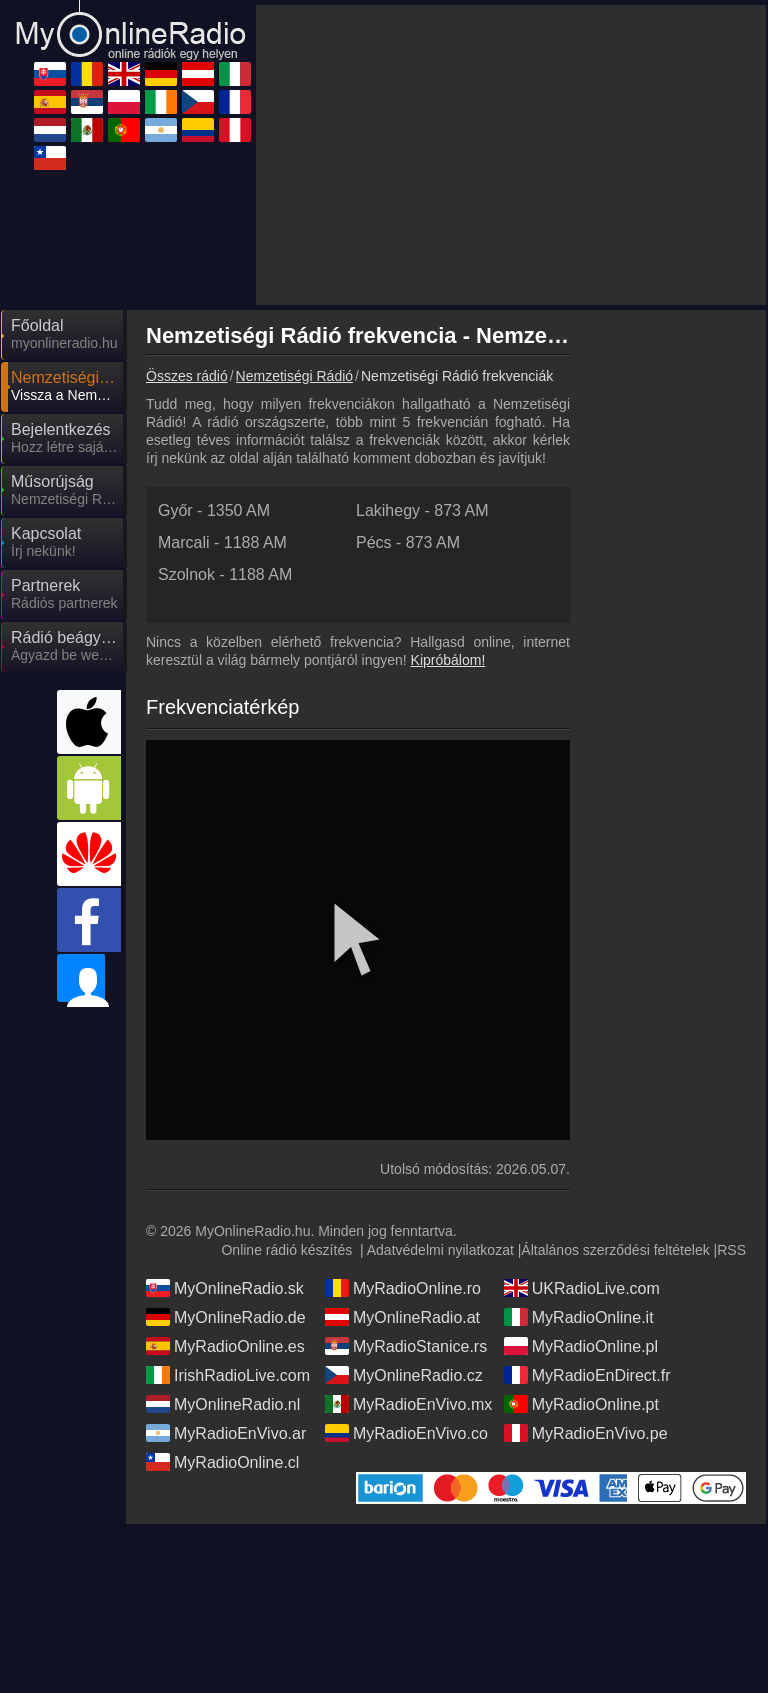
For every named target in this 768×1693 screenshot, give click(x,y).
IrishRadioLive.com (228, 1195)
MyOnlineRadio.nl (223, 1224)
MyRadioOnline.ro (403, 1108)
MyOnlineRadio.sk (225, 1108)
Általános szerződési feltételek (615, 1070)
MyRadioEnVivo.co (406, 1253)
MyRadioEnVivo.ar (226, 1253)
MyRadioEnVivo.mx (408, 1224)
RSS (731, 1070)
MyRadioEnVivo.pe (586, 1253)
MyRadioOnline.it (579, 1137)
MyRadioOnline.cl (222, 1282)
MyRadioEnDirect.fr (587, 1195)
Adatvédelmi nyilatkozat (440, 1070)
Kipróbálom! (448, 480)
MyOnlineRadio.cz (404, 1195)
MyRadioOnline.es (225, 1166)
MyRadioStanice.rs (406, 1166)
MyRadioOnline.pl (581, 1166)
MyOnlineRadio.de (226, 1137)
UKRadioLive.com (582, 1108)
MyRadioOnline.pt (581, 1224)
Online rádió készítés (286, 1070)
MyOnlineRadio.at (402, 1137)
